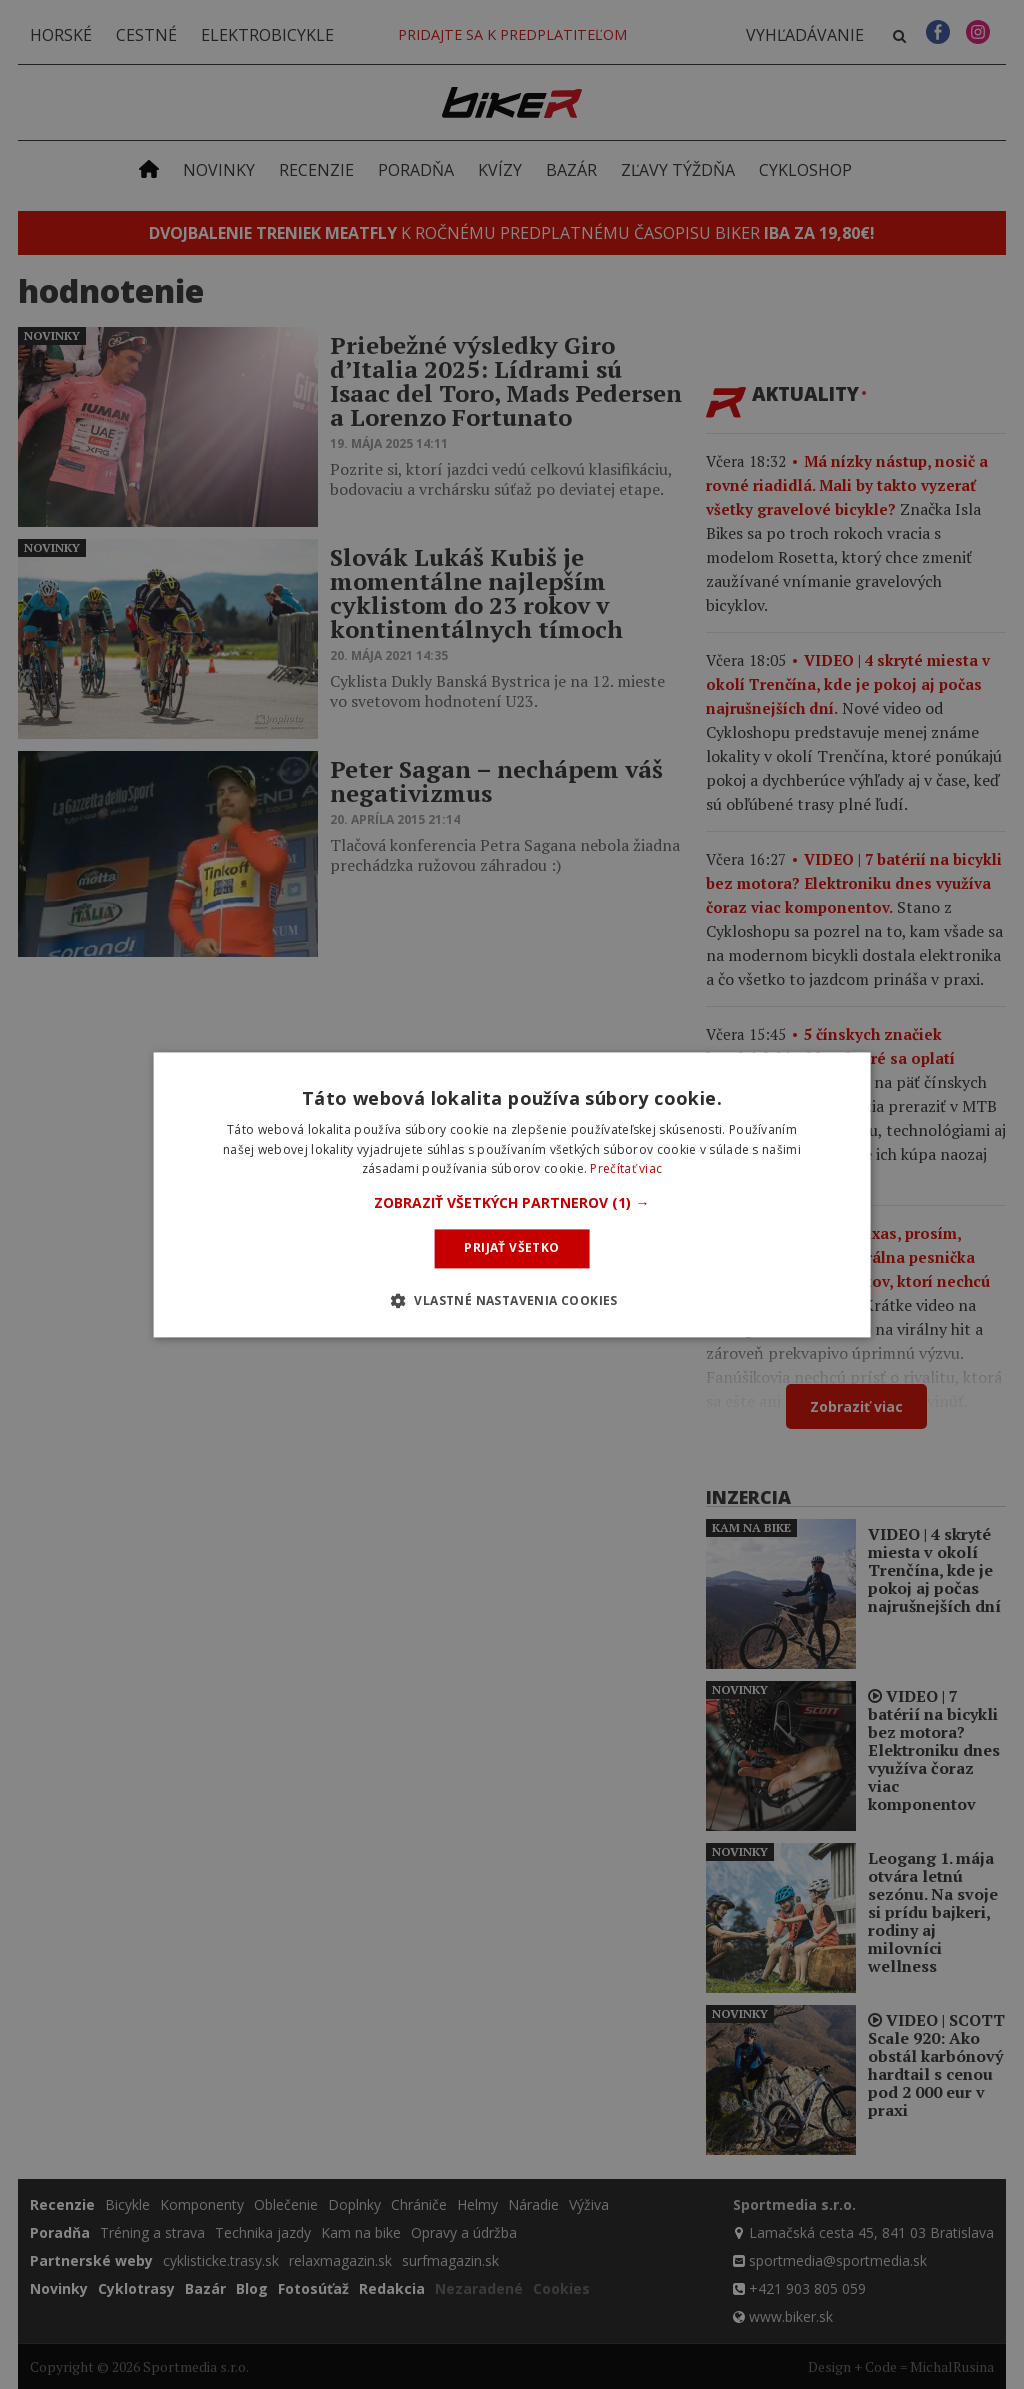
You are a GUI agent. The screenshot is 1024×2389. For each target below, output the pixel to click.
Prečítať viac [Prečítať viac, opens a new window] (626, 1169)
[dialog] (512, 1194)
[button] (511, 1204)
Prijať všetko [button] (511, 1248)
